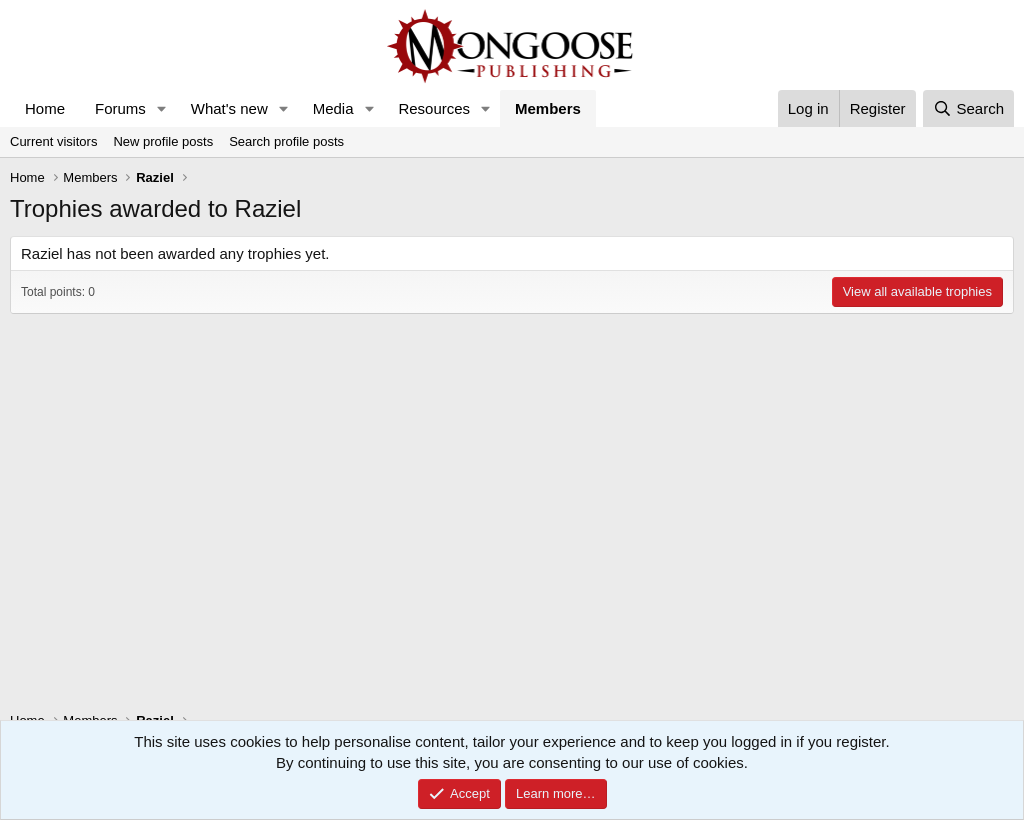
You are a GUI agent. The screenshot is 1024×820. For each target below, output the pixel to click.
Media (333, 108)
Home (45, 108)
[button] (162, 108)
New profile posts (163, 141)
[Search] (968, 108)
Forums (120, 108)
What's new (229, 108)
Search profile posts (286, 141)
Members (548, 108)
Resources (434, 108)
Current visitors (53, 141)
